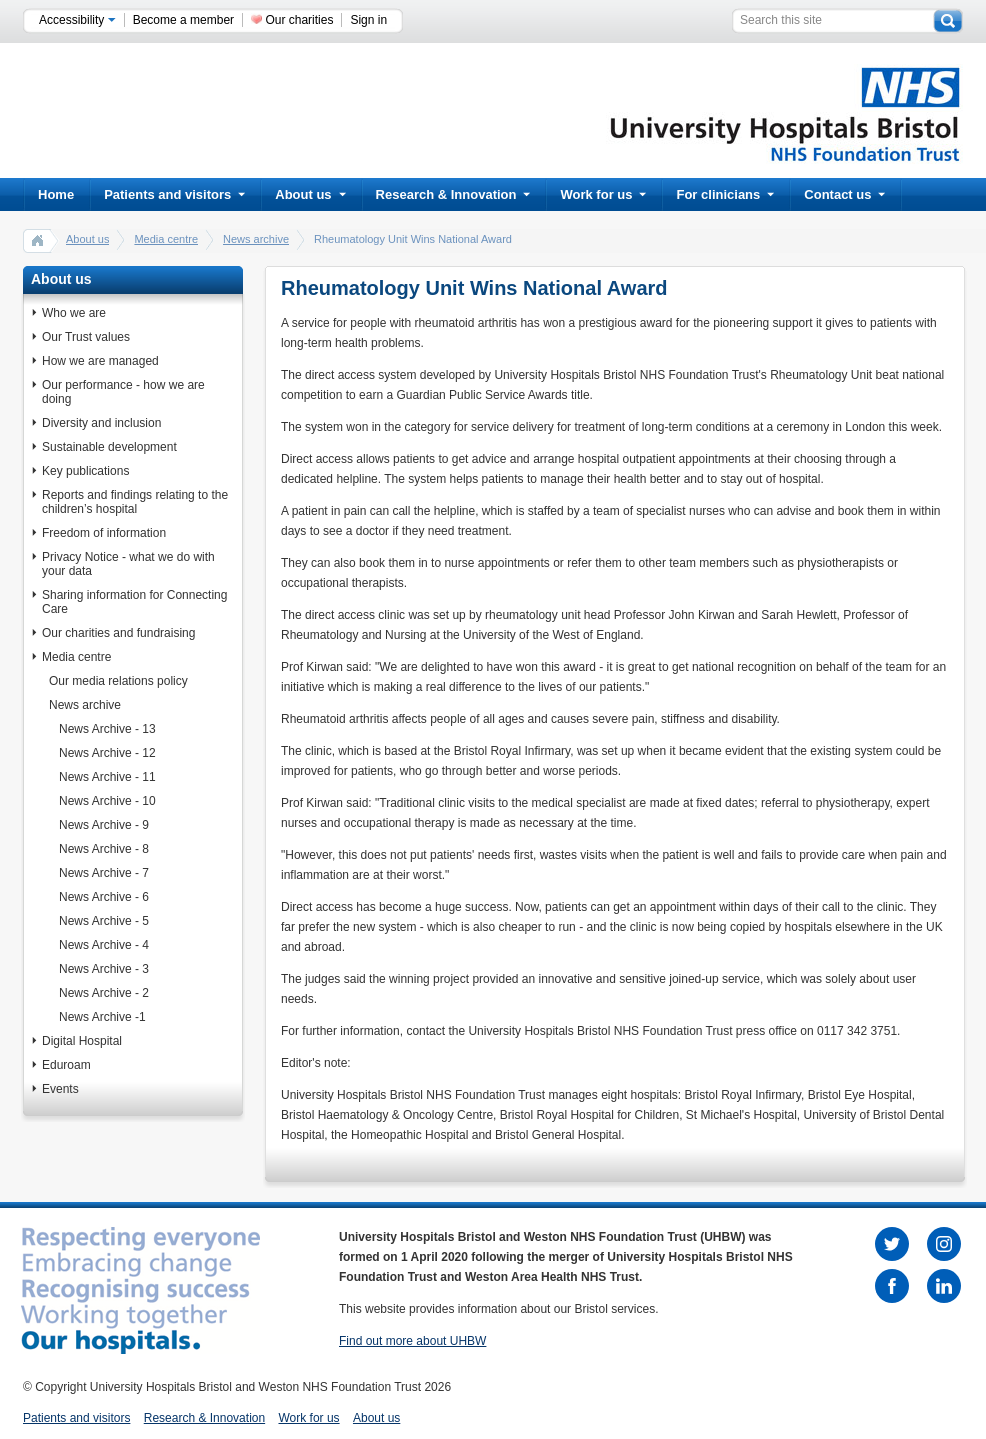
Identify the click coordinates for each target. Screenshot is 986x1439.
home (38, 240)
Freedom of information (104, 533)
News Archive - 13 (107, 729)
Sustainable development (109, 447)
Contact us (844, 194)
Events (60, 1089)
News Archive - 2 (104, 993)
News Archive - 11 (107, 777)
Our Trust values (86, 337)
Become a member (183, 20)
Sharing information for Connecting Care (134, 602)
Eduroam (66, 1065)
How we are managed (100, 361)
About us (310, 194)
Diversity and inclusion (101, 423)
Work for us (603, 194)
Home (56, 194)
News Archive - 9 (104, 825)
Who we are (74, 313)
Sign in (368, 20)
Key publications (85, 471)
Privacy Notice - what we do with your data (128, 564)
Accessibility (77, 20)
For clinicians (725, 194)
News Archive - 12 (107, 753)
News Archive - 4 (104, 945)
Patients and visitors (174, 194)
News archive (256, 239)
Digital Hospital (82, 1041)
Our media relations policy (118, 681)
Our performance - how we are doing (123, 392)
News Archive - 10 (107, 801)
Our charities (299, 20)
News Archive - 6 (104, 897)
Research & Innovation (453, 194)
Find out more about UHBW (412, 1341)
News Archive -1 (102, 1017)
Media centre (166, 239)
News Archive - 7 (104, 873)
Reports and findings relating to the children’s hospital (135, 502)
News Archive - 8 (104, 849)
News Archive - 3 (104, 969)
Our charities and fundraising (118, 633)
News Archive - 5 (104, 921)
